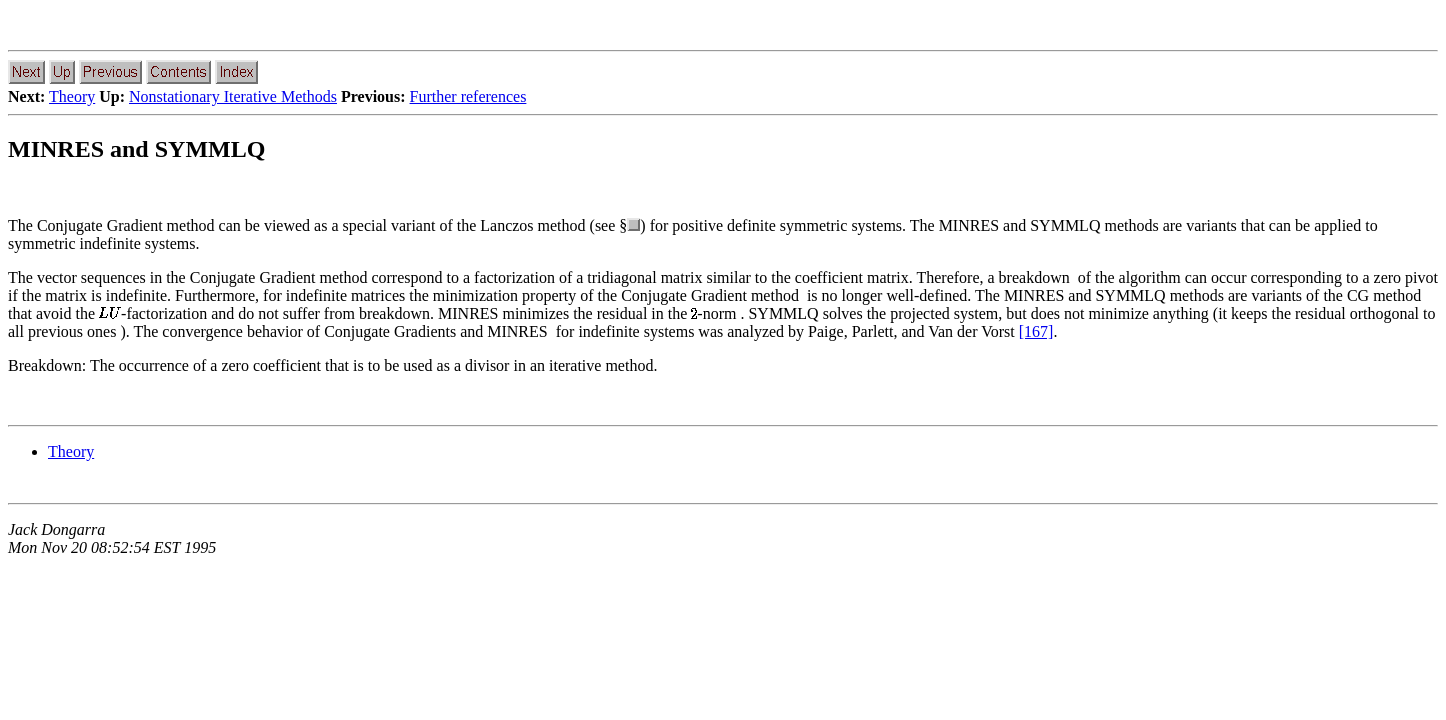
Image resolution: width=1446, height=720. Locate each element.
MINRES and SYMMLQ (136, 149)
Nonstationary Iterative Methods (233, 96)
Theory (72, 96)
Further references (468, 96)
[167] (1036, 331)
